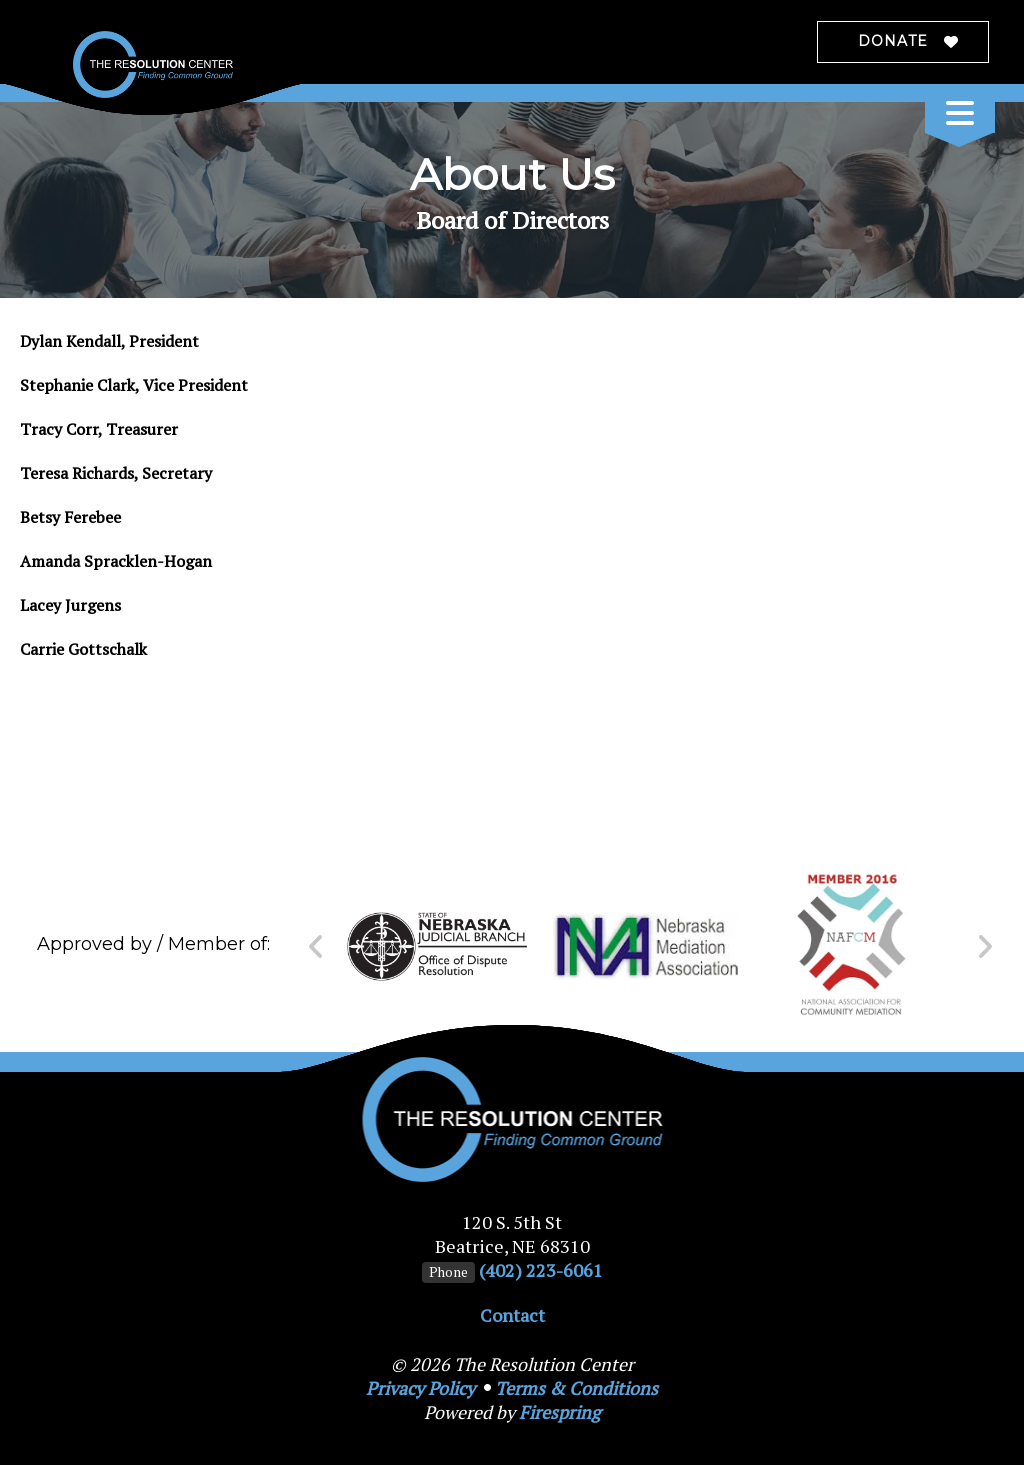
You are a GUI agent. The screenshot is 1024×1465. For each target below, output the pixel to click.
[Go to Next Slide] (984, 947)
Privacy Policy (420, 1388)
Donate (893, 41)
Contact (512, 1315)
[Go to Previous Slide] (316, 947)
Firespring (559, 1412)
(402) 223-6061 (541, 1270)
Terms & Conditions (576, 1388)
